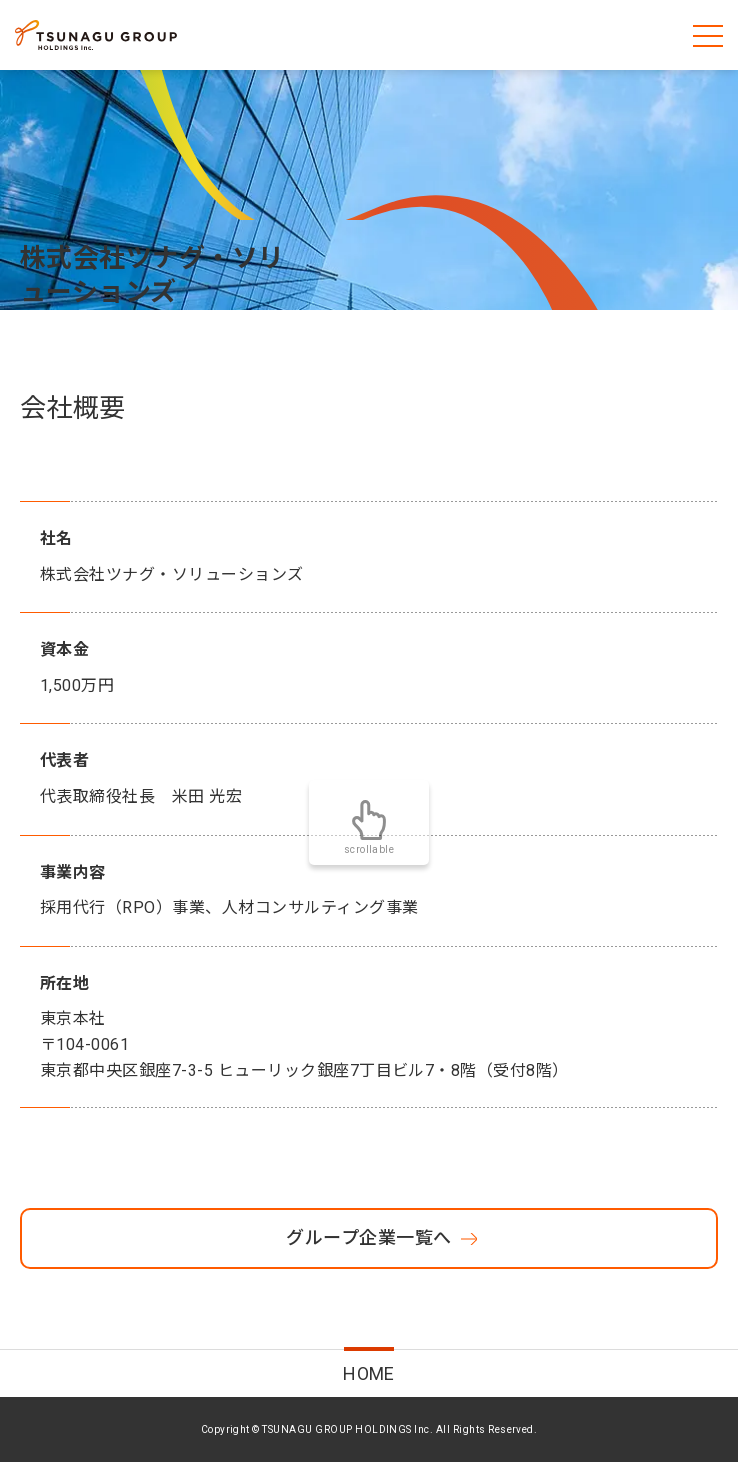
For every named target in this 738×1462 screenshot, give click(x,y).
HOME (369, 1373)
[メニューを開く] (708, 35)
